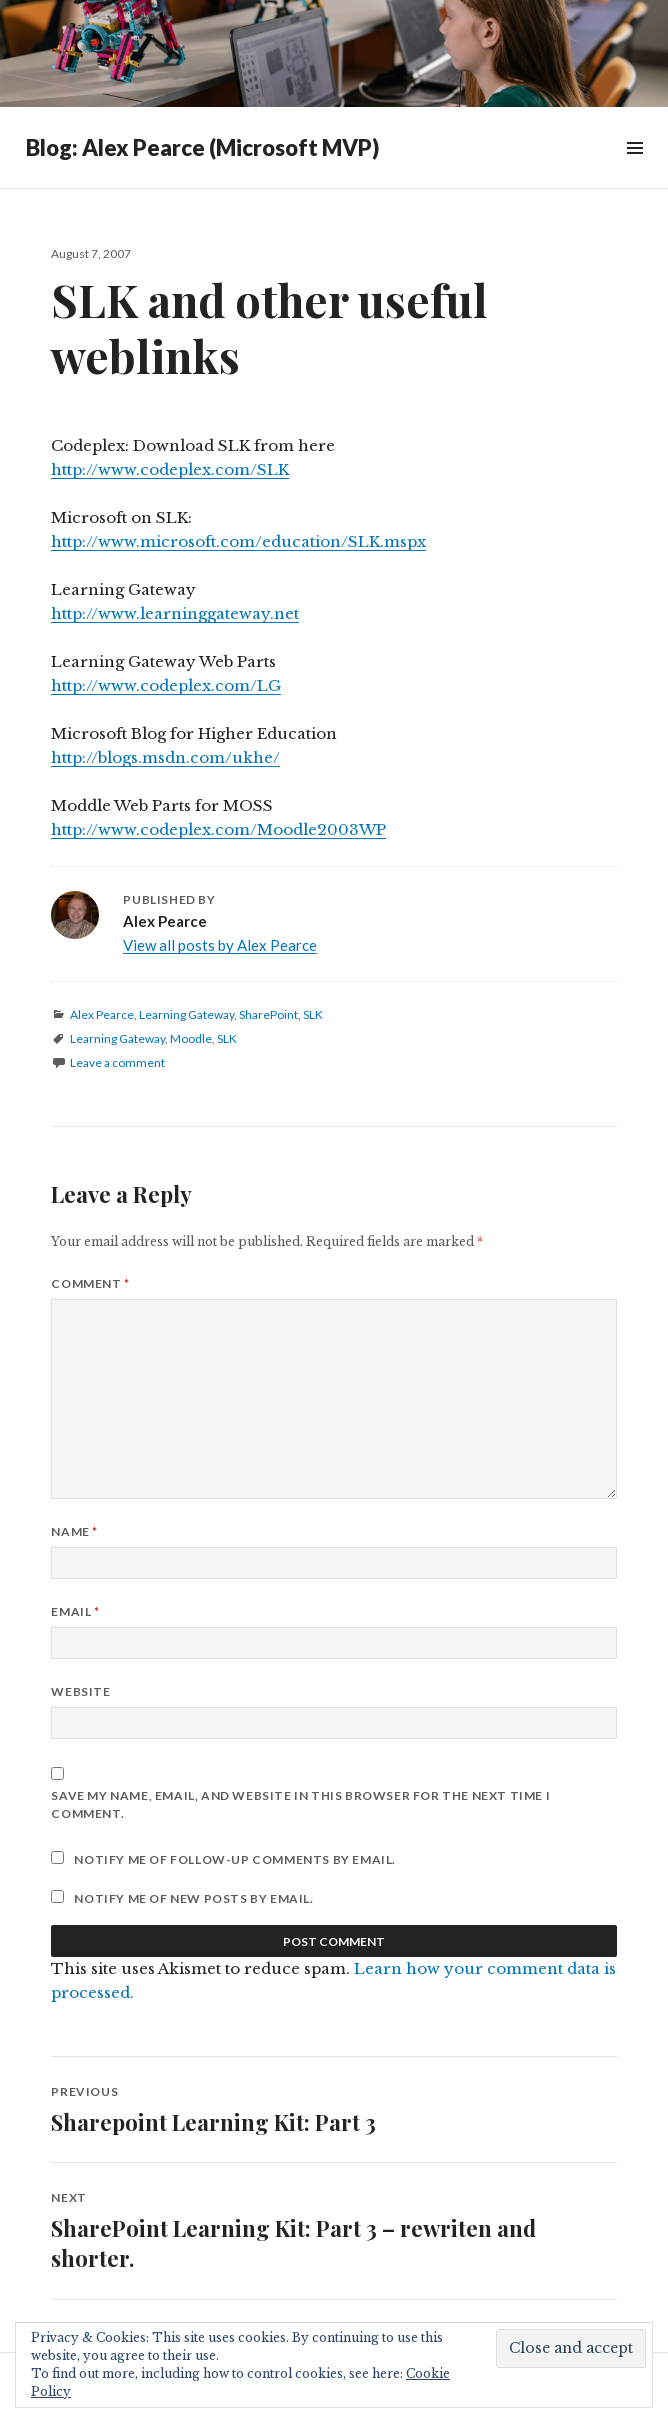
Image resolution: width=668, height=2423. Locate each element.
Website (80, 1691)
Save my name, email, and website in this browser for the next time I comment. (300, 1804)
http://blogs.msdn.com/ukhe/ (165, 757)
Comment (90, 1283)
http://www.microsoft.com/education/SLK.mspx (238, 541)
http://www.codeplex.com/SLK (170, 469)
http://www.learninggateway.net (175, 613)
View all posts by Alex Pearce (220, 945)
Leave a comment (117, 1062)
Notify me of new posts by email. (193, 1898)
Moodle (191, 1038)
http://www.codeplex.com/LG (166, 685)
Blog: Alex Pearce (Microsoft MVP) (202, 147)
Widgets (634, 170)
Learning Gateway (186, 1014)
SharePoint (268, 1014)
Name (74, 1531)
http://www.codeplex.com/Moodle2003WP (218, 829)
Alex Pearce (102, 1014)
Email (75, 1611)
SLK (313, 1014)
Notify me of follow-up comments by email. (235, 1859)
